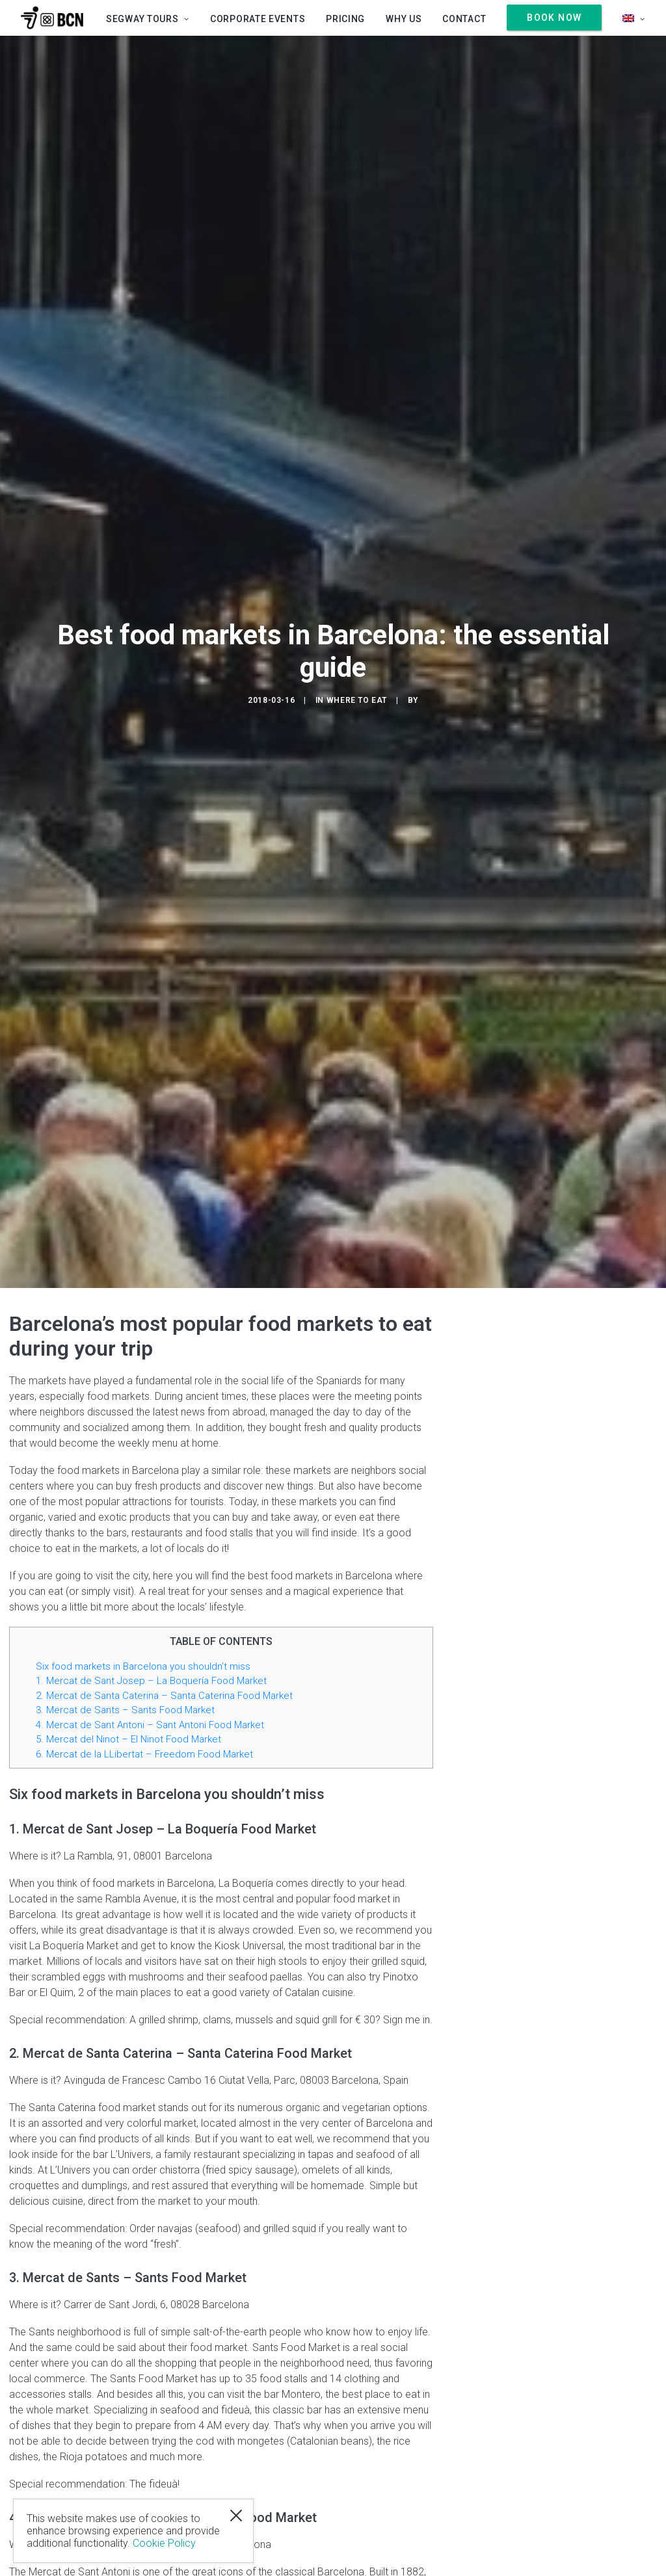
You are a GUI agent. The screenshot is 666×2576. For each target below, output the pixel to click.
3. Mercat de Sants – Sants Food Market (125, 1710)
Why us (403, 19)
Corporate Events (257, 19)
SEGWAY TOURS (147, 19)
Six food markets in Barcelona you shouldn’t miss (143, 1666)
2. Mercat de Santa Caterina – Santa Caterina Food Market (164, 1696)
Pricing (345, 19)
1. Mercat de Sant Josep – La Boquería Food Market (151, 1681)
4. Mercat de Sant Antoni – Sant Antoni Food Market (150, 1725)
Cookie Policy (164, 2543)
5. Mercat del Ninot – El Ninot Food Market (128, 1739)
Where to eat (356, 700)
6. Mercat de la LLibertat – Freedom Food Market (144, 1754)
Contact (464, 19)
